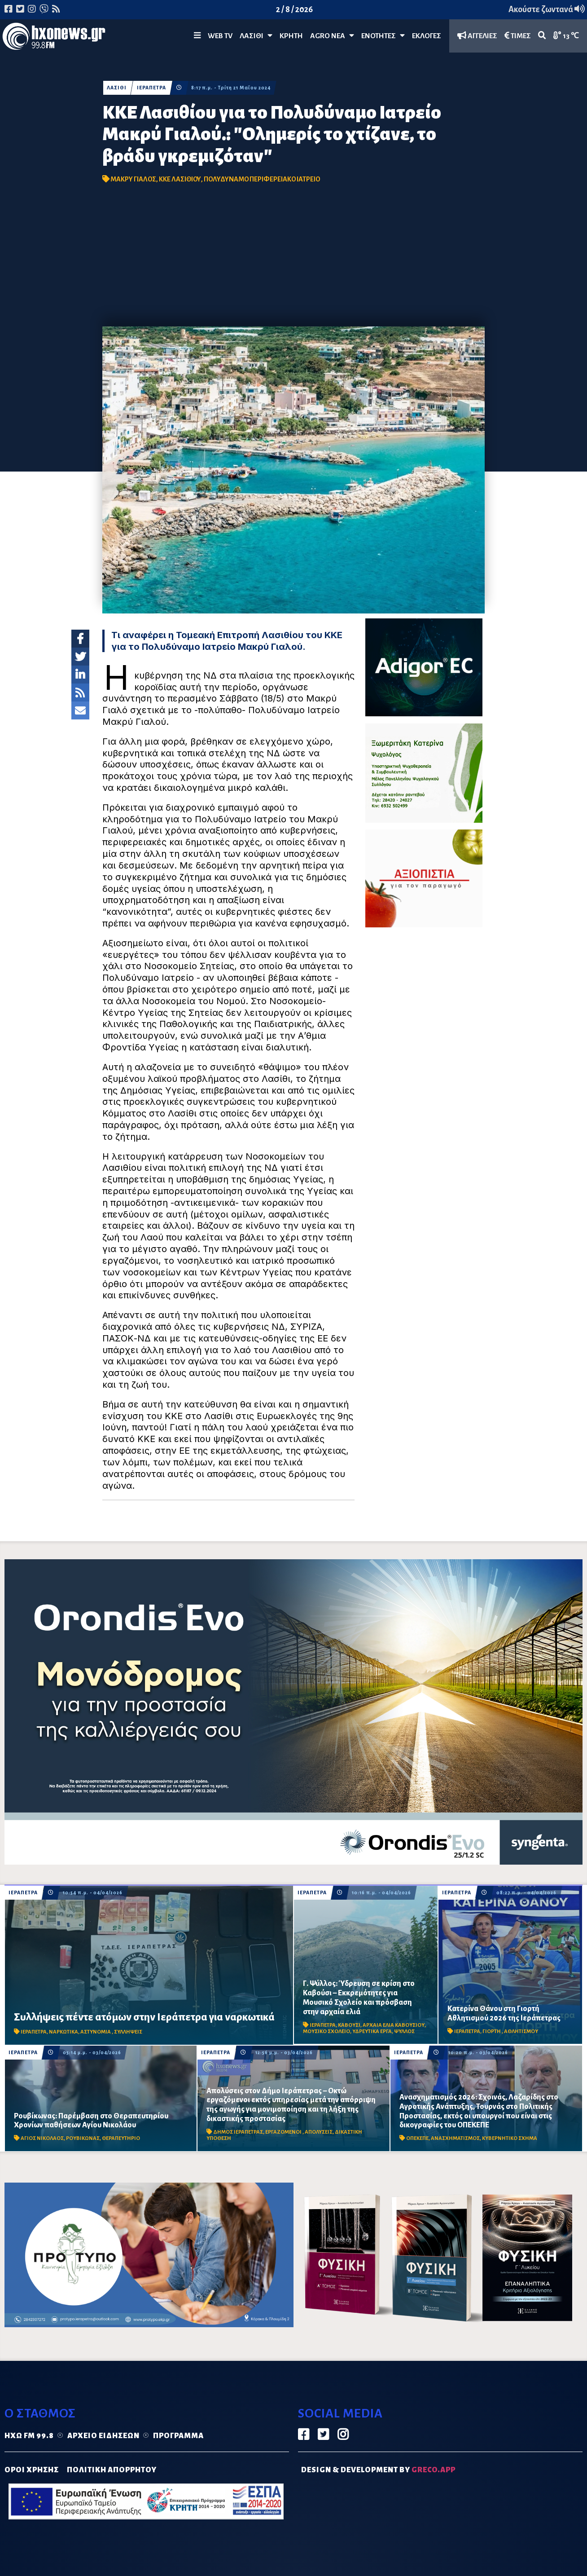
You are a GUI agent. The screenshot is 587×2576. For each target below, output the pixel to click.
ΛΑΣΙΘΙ (117, 87)
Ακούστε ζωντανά (546, 9)
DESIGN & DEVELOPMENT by (378, 2470)
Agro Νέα (332, 35)
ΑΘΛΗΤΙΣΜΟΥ (521, 2031)
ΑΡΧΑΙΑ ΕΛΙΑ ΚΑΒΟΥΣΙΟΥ (394, 2025)
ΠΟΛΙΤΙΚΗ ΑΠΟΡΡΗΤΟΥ (112, 2470)
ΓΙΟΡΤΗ (492, 2031)
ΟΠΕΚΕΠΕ (417, 2138)
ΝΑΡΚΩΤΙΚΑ (63, 2032)
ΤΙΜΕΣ (517, 35)
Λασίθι (256, 35)
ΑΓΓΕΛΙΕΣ (477, 35)
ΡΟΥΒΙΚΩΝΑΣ (83, 2138)
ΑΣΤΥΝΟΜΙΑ (96, 2032)
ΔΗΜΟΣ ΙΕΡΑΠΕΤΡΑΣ (238, 2132)
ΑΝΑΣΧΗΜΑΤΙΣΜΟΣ (455, 2138)
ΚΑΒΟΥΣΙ (349, 2025)
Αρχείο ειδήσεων (103, 2436)
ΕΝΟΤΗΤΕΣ (383, 35)
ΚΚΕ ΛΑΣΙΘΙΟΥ (180, 179)
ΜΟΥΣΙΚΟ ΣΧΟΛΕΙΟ (326, 2031)
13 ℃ (566, 35)
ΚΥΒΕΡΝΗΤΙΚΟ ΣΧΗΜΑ (509, 2138)
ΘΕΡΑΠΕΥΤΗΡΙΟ (121, 2138)
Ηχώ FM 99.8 (29, 2436)
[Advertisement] (293, 259)
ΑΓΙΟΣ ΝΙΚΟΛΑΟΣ (42, 2138)
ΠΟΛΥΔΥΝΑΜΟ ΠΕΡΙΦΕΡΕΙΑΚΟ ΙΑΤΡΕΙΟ (262, 179)
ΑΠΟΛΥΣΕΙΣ (319, 2132)
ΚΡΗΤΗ (291, 36)
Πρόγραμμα (178, 2436)
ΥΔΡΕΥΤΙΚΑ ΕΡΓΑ (372, 2031)
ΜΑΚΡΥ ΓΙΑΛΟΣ (133, 179)
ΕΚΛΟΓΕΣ (426, 36)
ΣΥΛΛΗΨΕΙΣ (128, 2032)
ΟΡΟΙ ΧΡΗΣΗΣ (31, 2470)
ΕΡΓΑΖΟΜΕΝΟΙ (283, 2132)
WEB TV (220, 36)
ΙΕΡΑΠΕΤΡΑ (151, 87)
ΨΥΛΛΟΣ (404, 2031)
